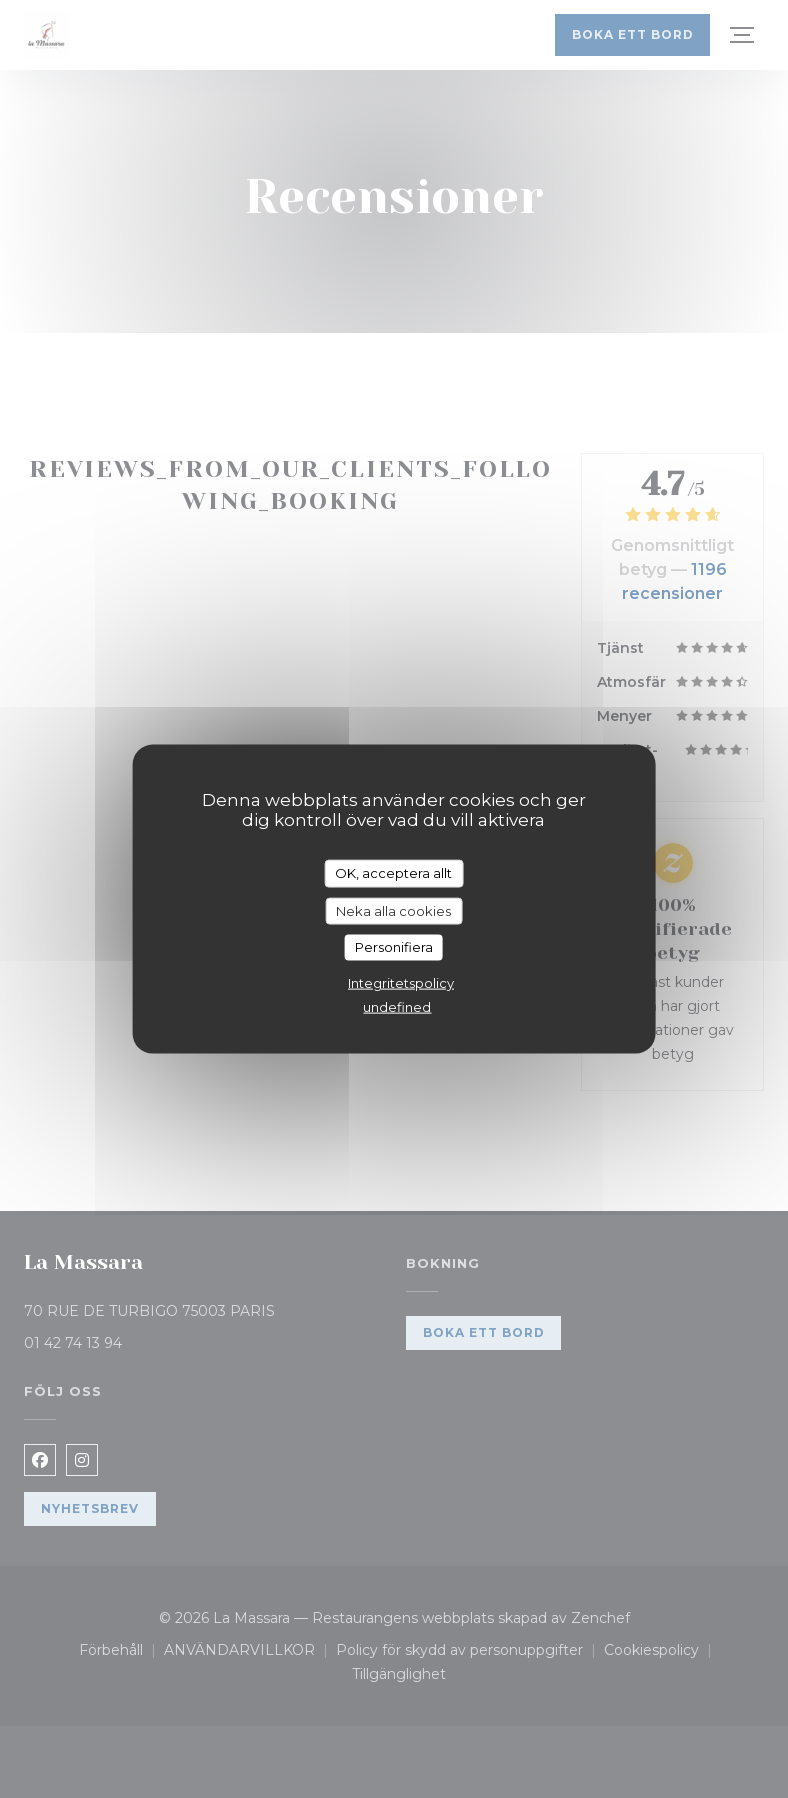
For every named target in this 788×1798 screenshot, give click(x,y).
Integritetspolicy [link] (401, 982)
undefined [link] (397, 1006)
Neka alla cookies (393, 910)
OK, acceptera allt (393, 873)
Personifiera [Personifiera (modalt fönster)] (394, 947)
